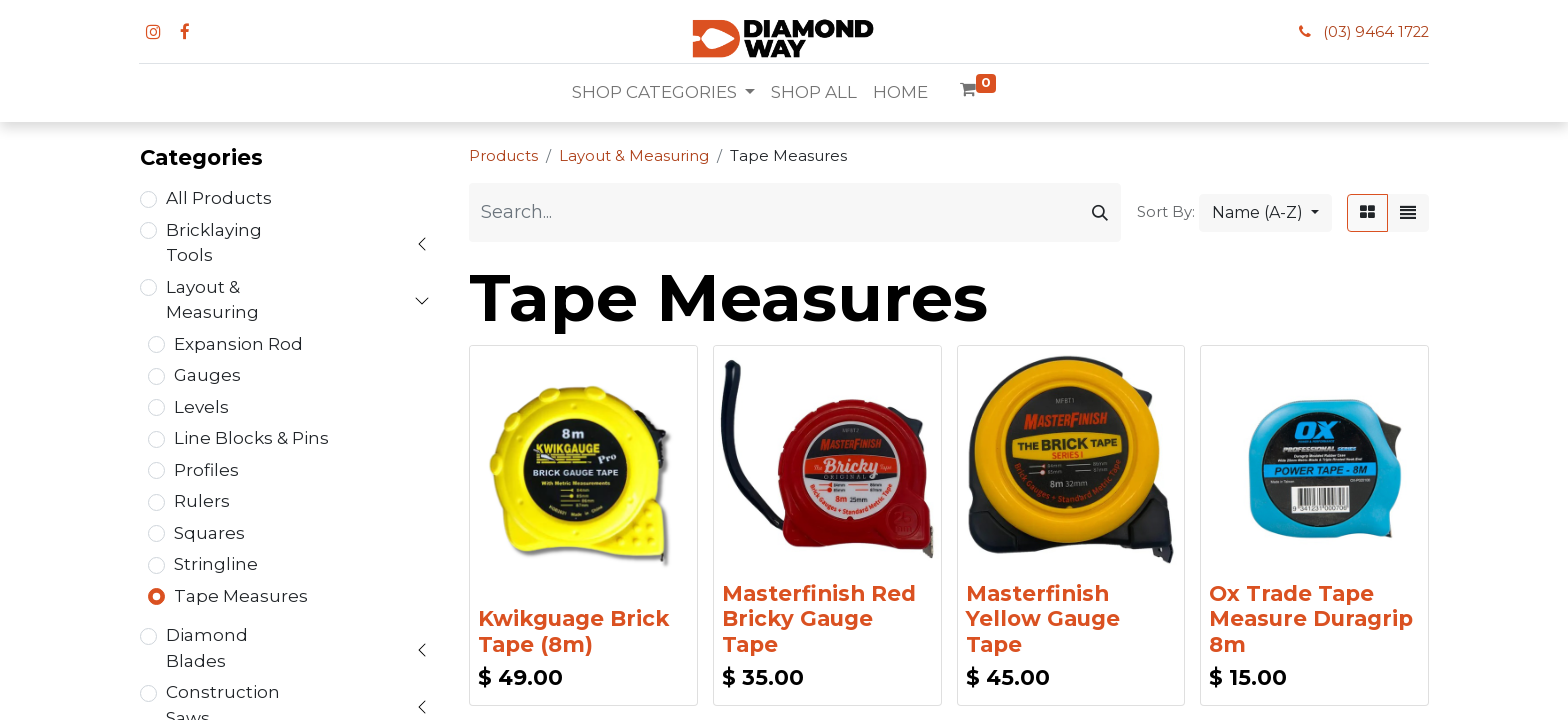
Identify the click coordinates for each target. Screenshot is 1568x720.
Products (503, 156)
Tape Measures (241, 596)
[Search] (1100, 212)
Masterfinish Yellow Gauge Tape (1043, 618)
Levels (201, 407)
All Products (219, 198)
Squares (209, 533)
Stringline (216, 564)
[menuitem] (814, 93)
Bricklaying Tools (214, 243)
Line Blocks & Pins (251, 438)
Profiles (206, 470)
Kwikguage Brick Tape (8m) (573, 631)
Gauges (207, 375)
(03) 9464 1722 (1376, 32)
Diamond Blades (207, 648)
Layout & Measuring (212, 300)
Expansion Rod (238, 344)
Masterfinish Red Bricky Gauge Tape (819, 618)
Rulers (202, 501)
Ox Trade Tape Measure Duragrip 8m (1311, 618)
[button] (1265, 213)
